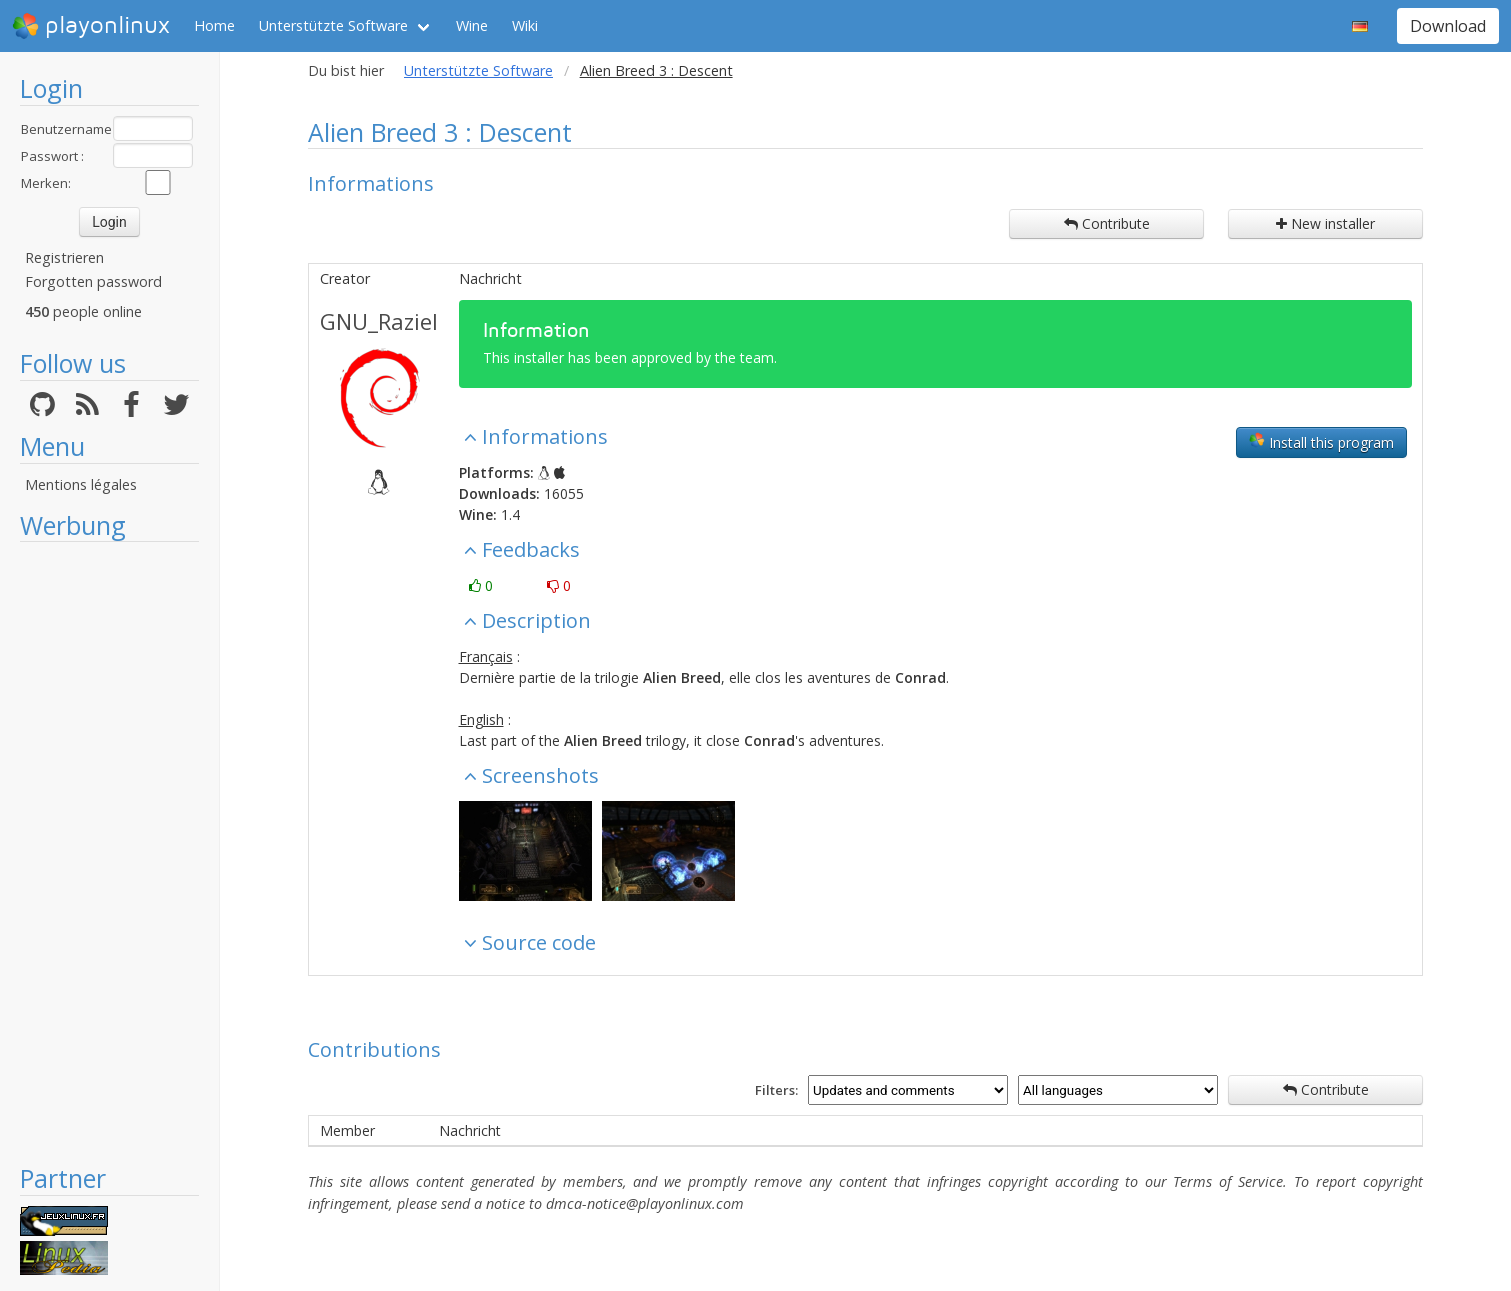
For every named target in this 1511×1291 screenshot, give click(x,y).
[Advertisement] (109, 852)
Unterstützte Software (333, 25)
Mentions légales (81, 484)
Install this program (1321, 442)
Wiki (525, 25)
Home (214, 25)
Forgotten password (93, 281)
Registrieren (64, 257)
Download (1448, 26)
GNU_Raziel (379, 321)
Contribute (1107, 223)
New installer (1325, 223)
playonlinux (91, 26)
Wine (472, 25)
